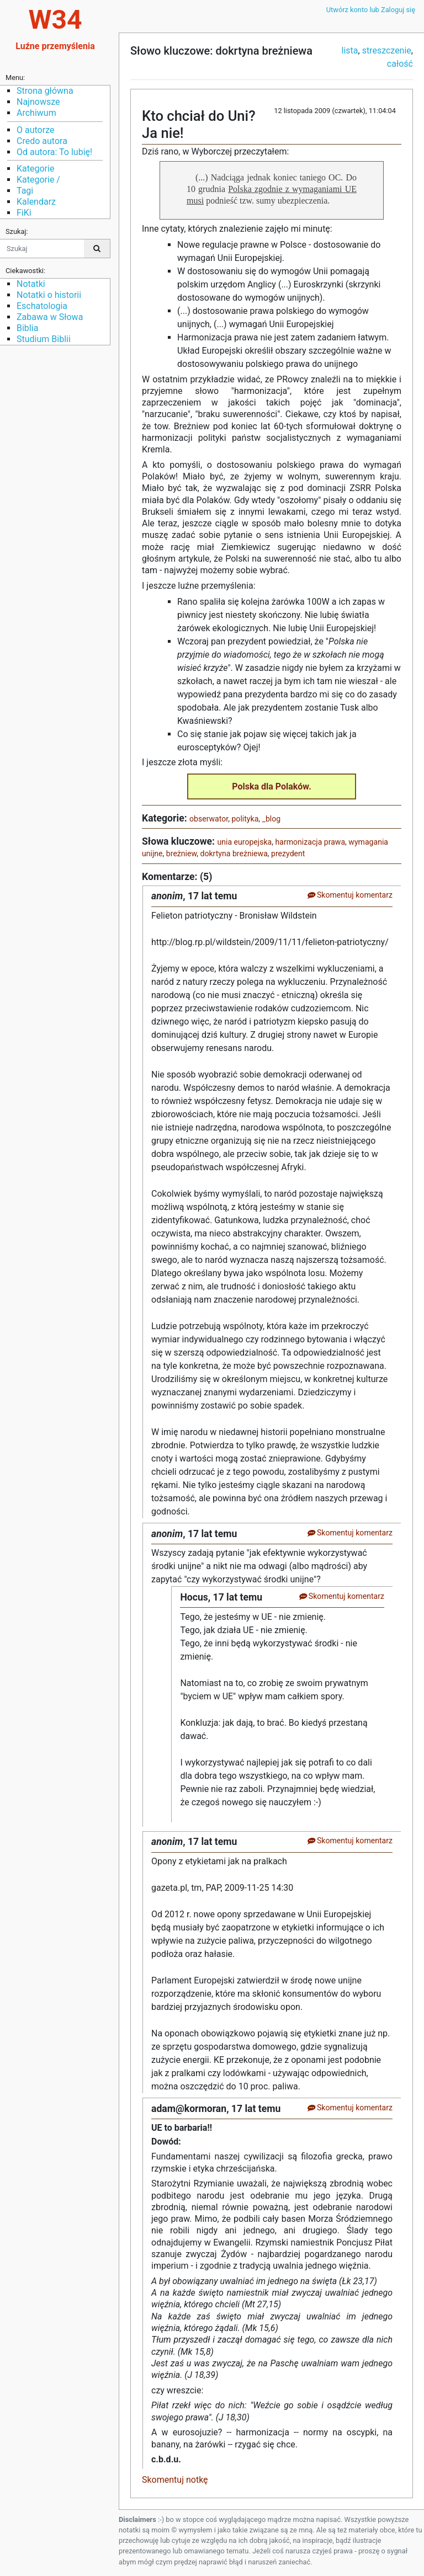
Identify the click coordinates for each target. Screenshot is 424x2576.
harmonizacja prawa (310, 842)
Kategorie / (38, 179)
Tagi (25, 190)
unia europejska (244, 842)
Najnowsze (38, 102)
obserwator (208, 818)
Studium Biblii (44, 339)
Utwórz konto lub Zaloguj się (370, 10)
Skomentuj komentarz (350, 894)
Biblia (27, 328)
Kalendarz (36, 201)
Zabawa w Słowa (50, 317)
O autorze (35, 130)
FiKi (24, 212)
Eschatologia (42, 306)
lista (350, 50)
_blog (271, 818)
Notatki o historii (49, 295)
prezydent (288, 853)
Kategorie (35, 168)
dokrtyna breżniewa (234, 853)
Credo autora (42, 141)
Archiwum (36, 113)
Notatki (31, 284)
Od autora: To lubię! (54, 152)
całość (400, 63)
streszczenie (386, 50)
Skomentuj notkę (175, 2479)
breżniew (181, 853)
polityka (244, 818)
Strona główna (45, 91)
